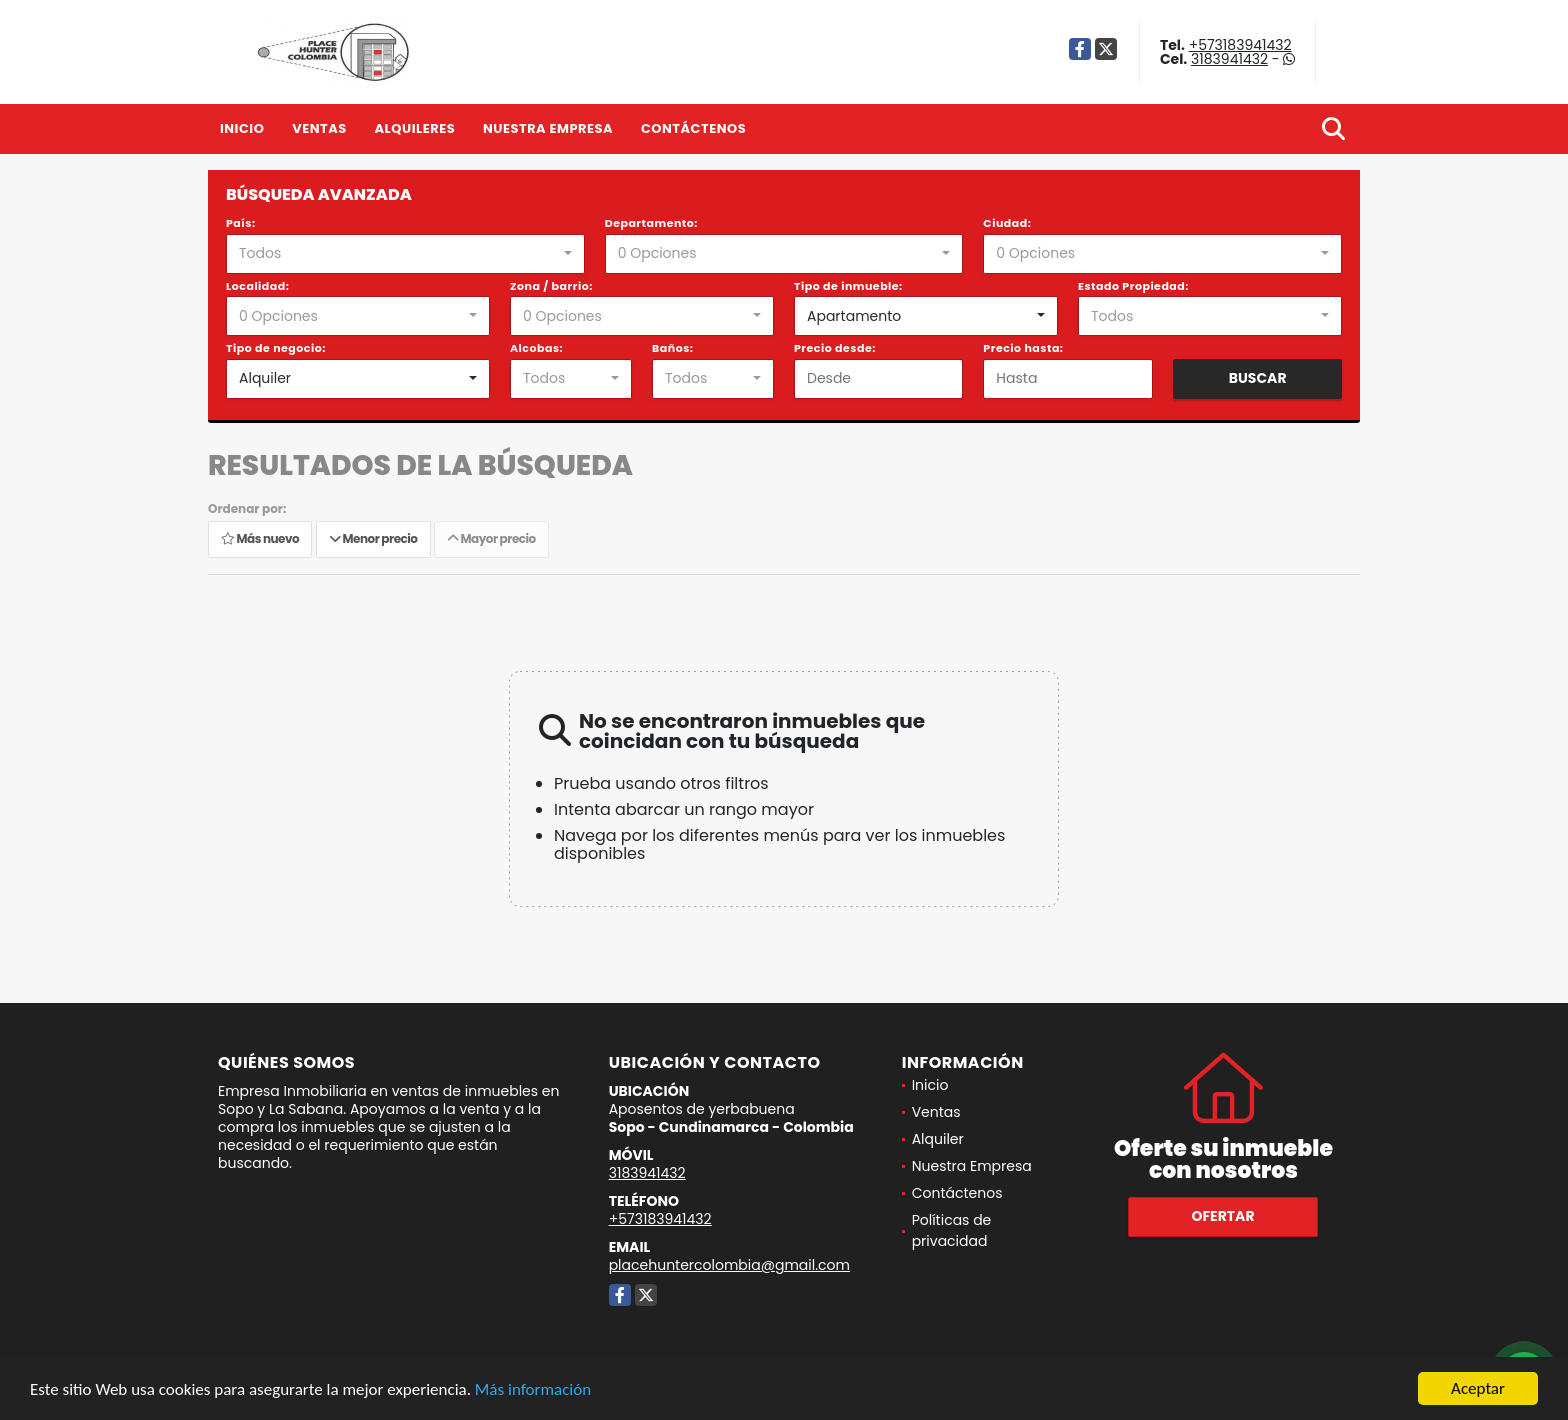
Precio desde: (835, 348)
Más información (533, 1390)
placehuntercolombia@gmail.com (729, 1265)
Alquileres (414, 128)
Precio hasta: (1023, 348)
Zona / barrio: (551, 286)
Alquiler (938, 1139)
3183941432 (1229, 59)
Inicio (242, 128)
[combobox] (405, 254)
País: (241, 223)
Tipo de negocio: (276, 348)
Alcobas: (536, 348)
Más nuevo (260, 539)
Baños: (672, 348)
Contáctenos (693, 128)
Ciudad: (1007, 223)
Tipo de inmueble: (848, 286)
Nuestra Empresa (548, 128)
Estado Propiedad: (1133, 286)
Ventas (319, 128)
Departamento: (651, 223)
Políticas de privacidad (952, 1230)
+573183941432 (1240, 45)
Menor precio (373, 539)
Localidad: (257, 286)
